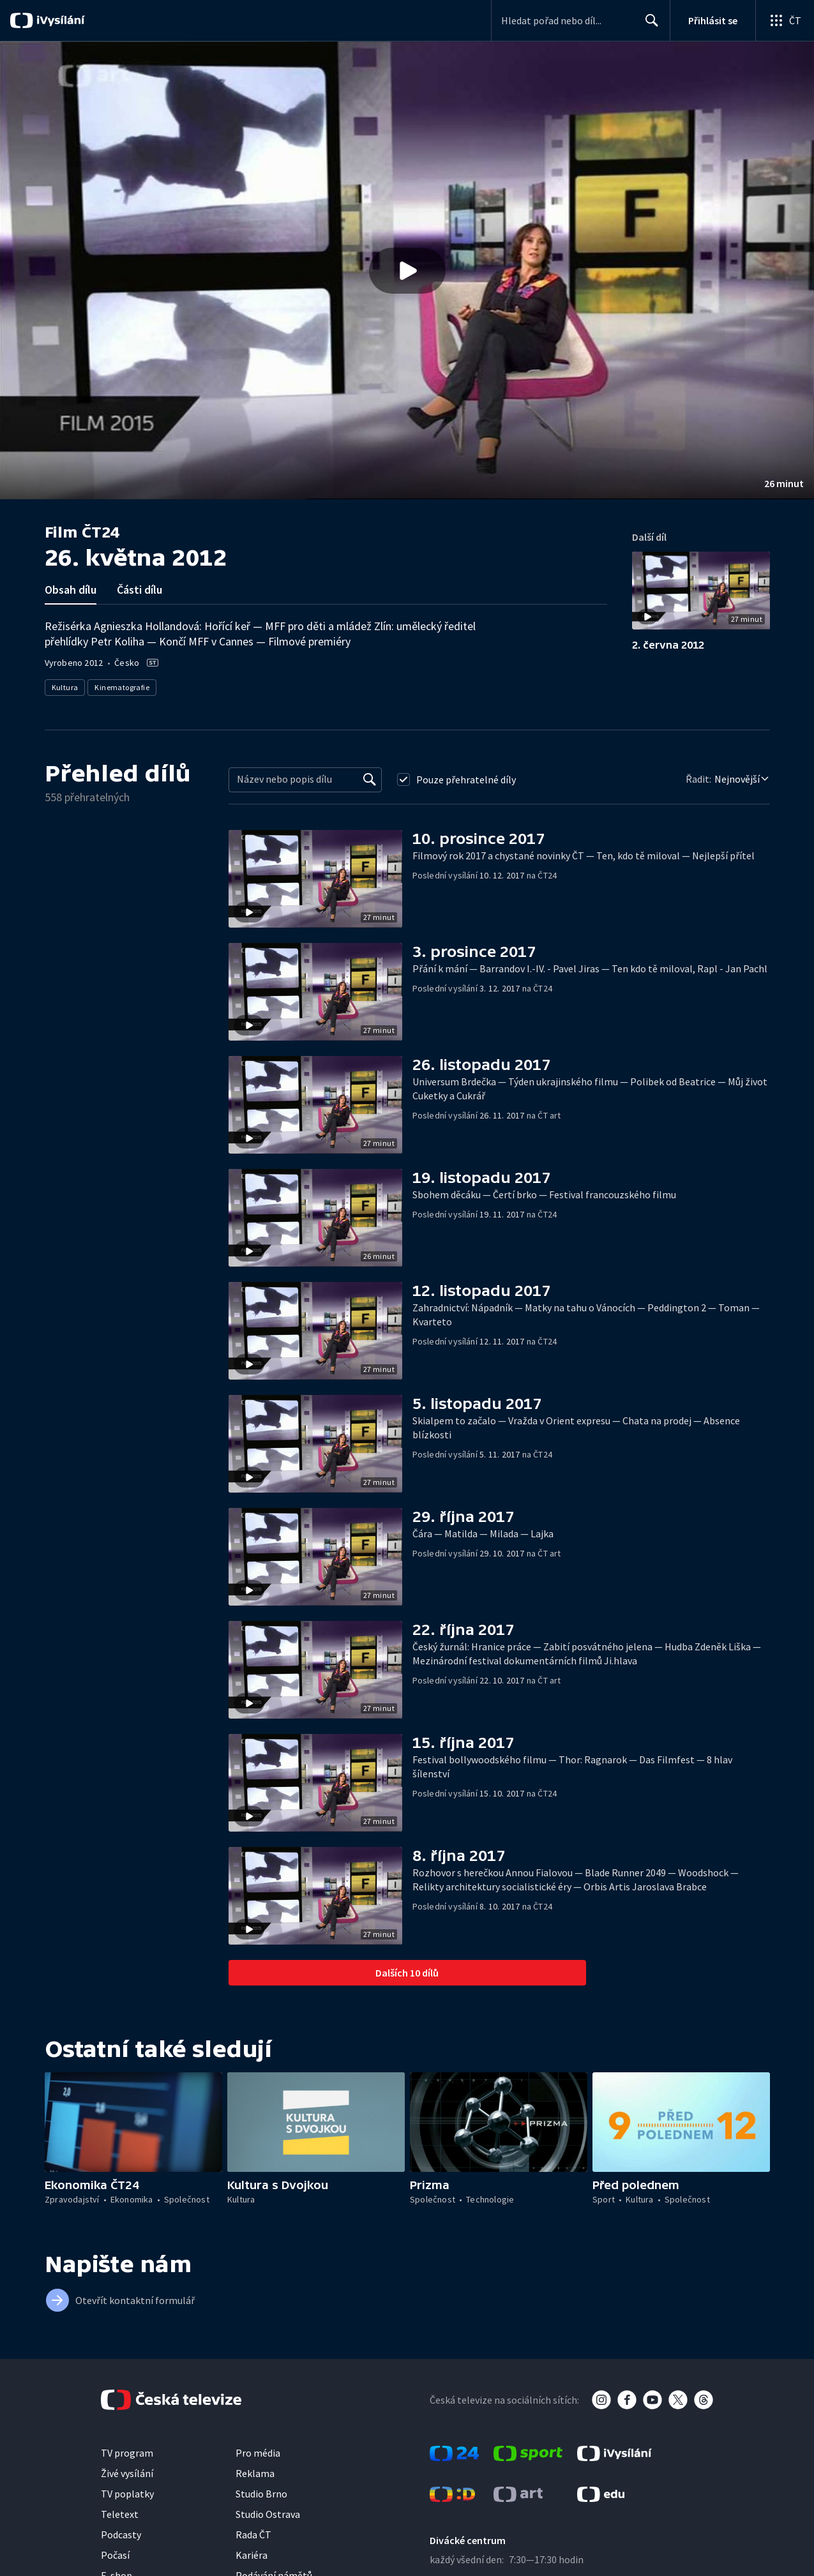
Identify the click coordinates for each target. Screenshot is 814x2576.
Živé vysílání (127, 2473)
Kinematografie (121, 687)
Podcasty (121, 2534)
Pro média (258, 2452)
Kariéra (252, 2555)
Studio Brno (261, 2493)
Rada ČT (253, 2534)
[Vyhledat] (369, 779)
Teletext (120, 2514)
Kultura (65, 687)
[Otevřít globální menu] (784, 20)
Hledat (648, 25)
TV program (127, 2452)
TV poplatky (127, 2493)
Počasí (115, 2555)
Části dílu (139, 589)
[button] (407, 270)
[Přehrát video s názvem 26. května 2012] (407, 271)
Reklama (255, 2473)
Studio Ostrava (268, 2514)
